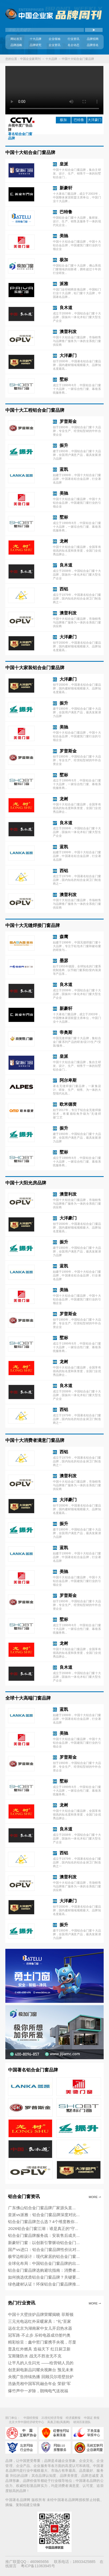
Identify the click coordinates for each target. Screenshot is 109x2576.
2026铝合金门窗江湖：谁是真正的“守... (43, 2228)
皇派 (64, 163)
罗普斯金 (68, 421)
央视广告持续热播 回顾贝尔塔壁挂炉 (40, 2376)
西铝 (64, 588)
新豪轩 (66, 187)
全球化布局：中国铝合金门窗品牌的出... (44, 2263)
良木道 (66, 307)
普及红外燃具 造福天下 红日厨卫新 (39, 2349)
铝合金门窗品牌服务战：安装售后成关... (44, 2235)
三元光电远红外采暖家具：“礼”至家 (39, 2321)
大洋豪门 (68, 355)
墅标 (64, 379)
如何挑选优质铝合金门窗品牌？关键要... (44, 2277)
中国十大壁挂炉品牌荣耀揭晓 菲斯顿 (40, 2314)
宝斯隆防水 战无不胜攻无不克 (34, 2356)
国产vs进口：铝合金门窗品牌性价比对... (44, 2249)
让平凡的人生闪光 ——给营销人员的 (40, 2363)
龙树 (64, 541)
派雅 (64, 283)
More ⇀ (95, 2197)
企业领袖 (54, 38)
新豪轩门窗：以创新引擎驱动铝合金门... (44, 2242)
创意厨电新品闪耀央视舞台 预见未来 (40, 2369)
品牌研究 (35, 45)
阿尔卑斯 (68, 1080)
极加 (63, 120)
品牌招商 (93, 38)
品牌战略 (16, 45)
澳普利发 (68, 331)
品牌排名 (93, 45)
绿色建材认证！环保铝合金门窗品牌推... (44, 2284)
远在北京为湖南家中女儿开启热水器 (40, 2328)
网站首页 (16, 38)
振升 (64, 445)
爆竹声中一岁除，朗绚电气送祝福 (38, 2390)
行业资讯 (73, 38)
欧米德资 (68, 1104)
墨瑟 (64, 960)
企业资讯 (54, 45)
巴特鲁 (79, 120)
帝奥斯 (66, 1032)
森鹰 (64, 936)
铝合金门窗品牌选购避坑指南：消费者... (44, 2270)
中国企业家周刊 (30, 58)
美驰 (64, 235)
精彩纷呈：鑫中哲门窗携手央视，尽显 (42, 2342)
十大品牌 (35, 38)
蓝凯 (64, 469)
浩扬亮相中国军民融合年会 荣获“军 (39, 2383)
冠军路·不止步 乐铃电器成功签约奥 (39, 2335)
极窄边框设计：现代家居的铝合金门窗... (44, 2256)
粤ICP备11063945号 (38, 2566)
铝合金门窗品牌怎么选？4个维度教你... (43, 2221)
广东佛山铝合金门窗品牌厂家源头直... (42, 2207)
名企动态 (73, 45)
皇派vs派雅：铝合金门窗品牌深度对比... (44, 2214)
